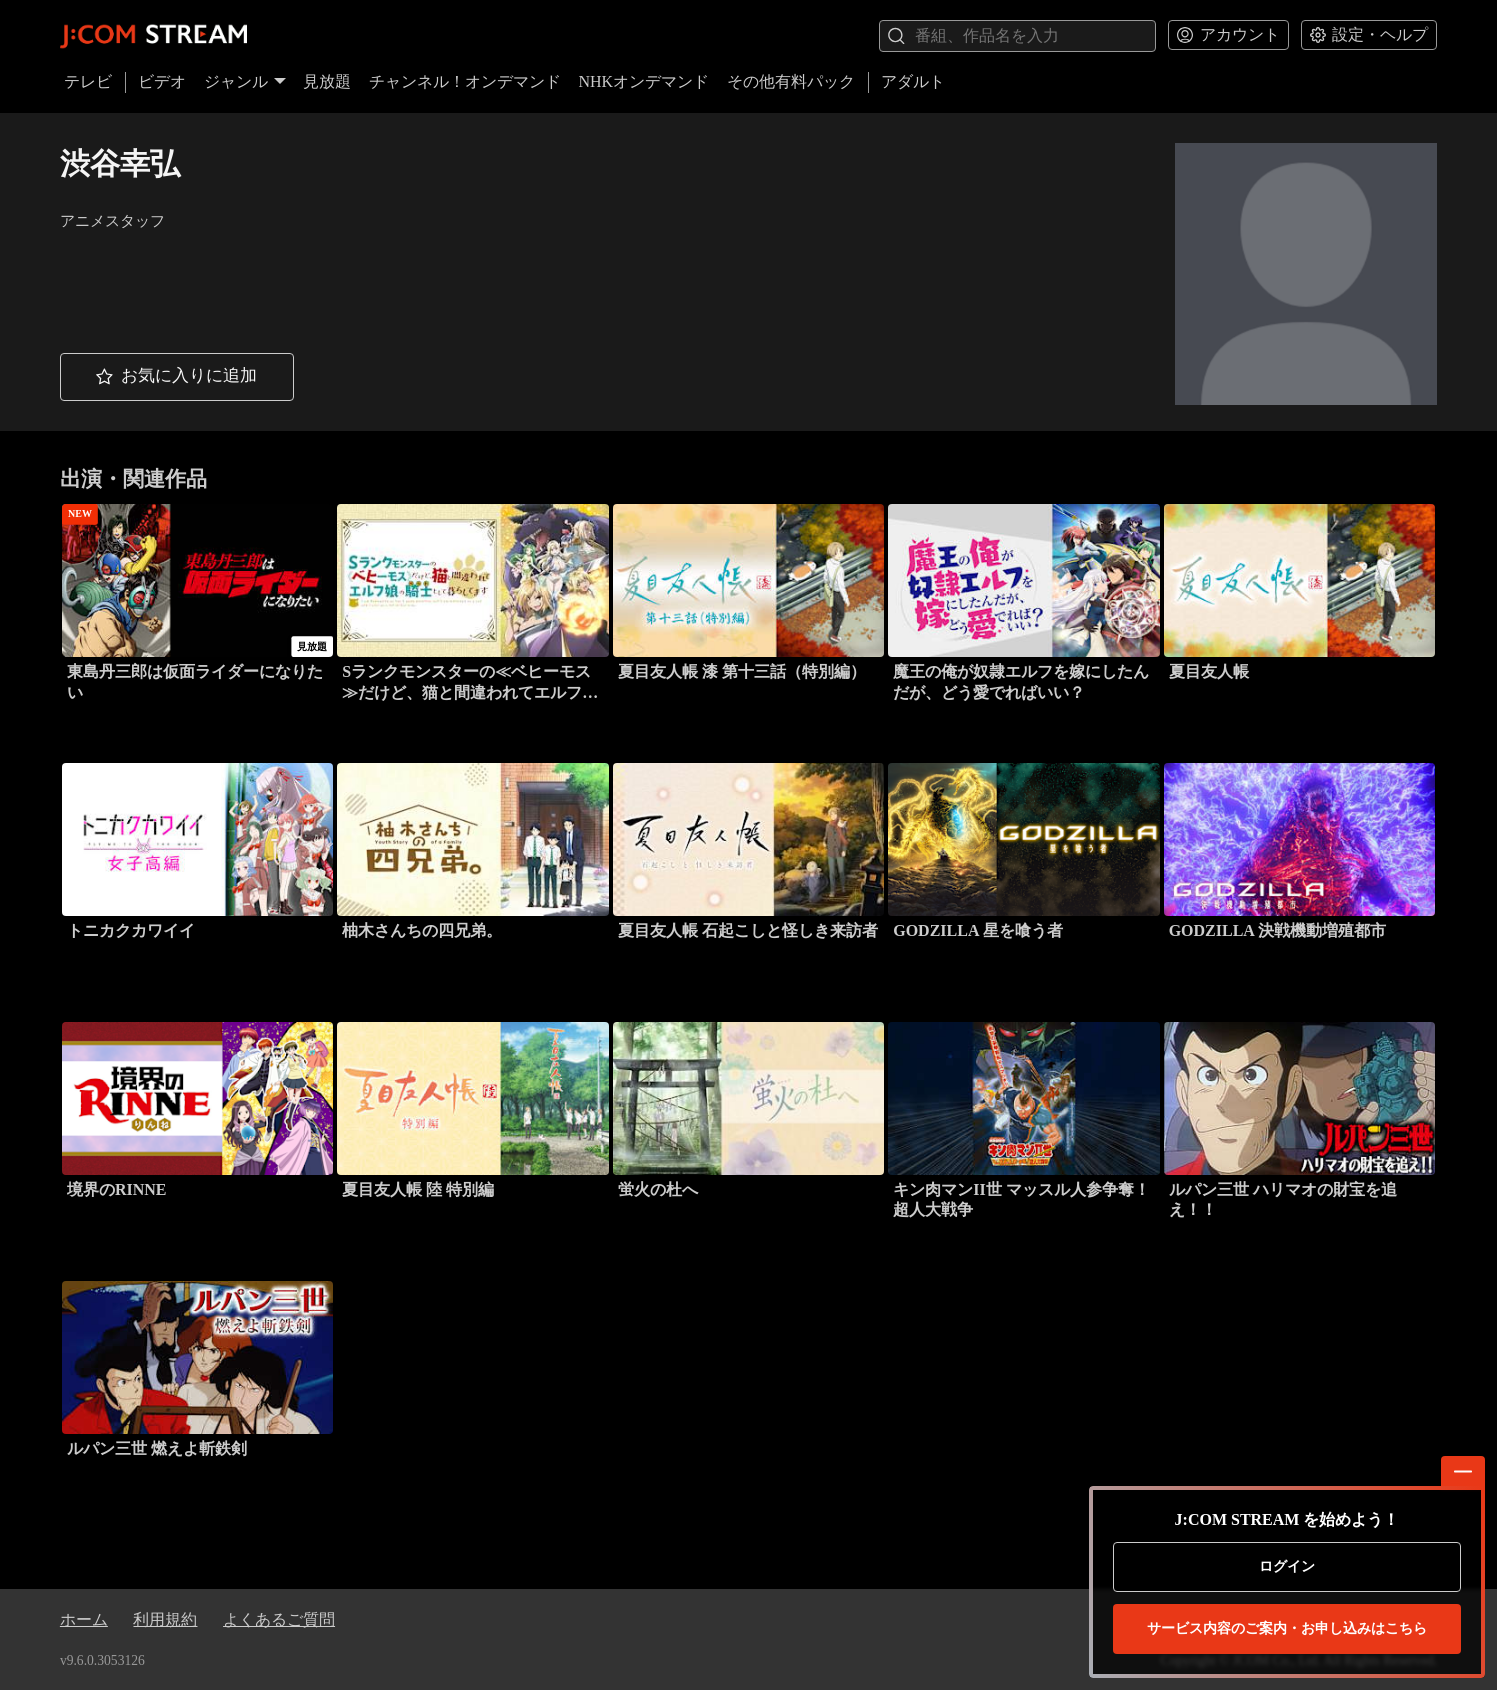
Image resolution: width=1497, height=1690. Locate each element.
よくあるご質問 (279, 1619)
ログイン (1287, 1566)
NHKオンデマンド (643, 81)
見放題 (327, 81)
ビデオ (162, 81)
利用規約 (165, 1619)
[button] (177, 377)
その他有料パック (791, 81)
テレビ (88, 81)
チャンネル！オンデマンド (465, 81)
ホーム (84, 1619)
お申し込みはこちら (1287, 1629)
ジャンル (245, 81)
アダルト (913, 81)
